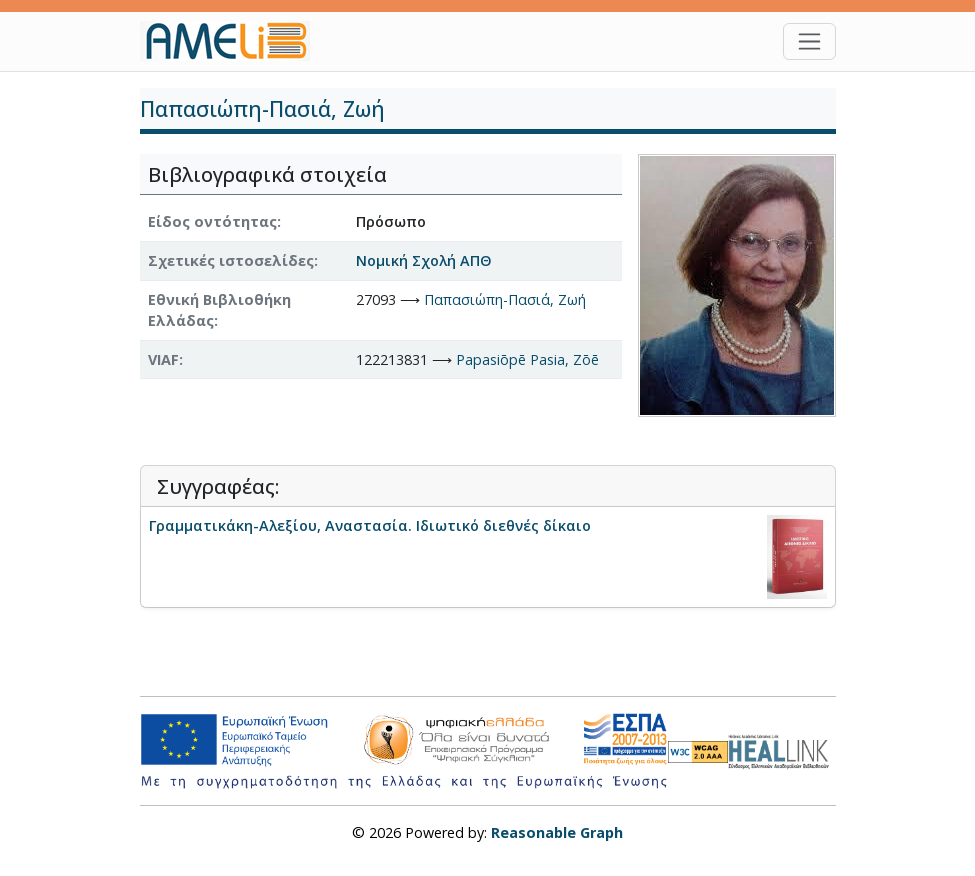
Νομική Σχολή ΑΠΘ (424, 260)
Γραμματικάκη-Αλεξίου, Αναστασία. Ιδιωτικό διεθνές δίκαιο (370, 525)
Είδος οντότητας (212, 221)
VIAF (163, 359)
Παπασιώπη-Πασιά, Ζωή (505, 299)
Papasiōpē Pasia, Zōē (527, 359)
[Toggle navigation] (809, 41)
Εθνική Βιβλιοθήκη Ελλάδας (219, 310)
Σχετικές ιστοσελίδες (231, 260)
